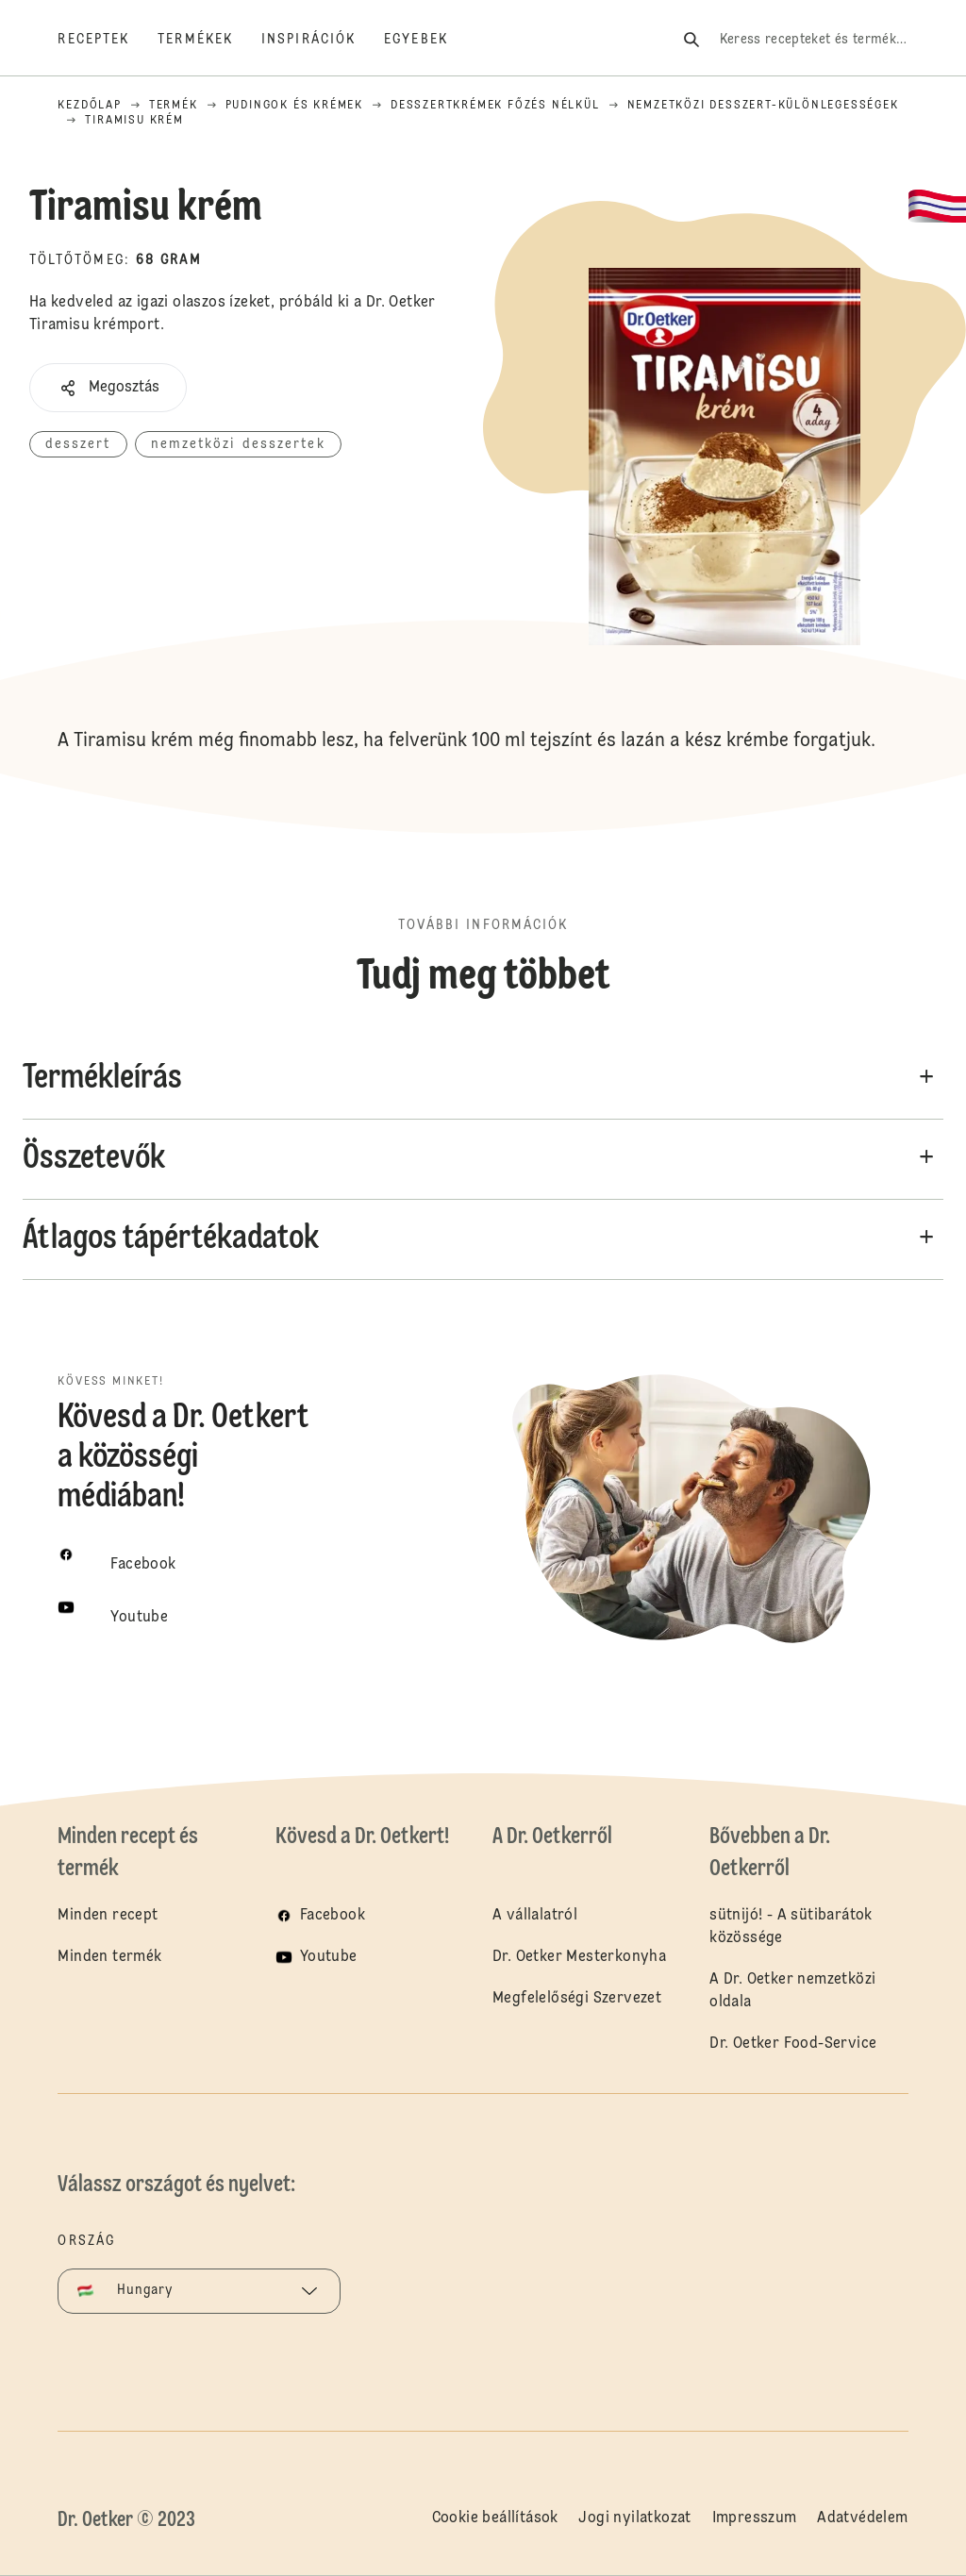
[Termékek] (209, 39)
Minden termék (109, 1957)
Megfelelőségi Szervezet (576, 1998)
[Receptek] (108, 39)
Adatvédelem (862, 2518)
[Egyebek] (430, 39)
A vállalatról (534, 1915)
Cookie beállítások (495, 2518)
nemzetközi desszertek (238, 444)
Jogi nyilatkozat (634, 2518)
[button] (108, 387)
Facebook (332, 1915)
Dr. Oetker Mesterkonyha (579, 1957)
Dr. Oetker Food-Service (792, 2044)
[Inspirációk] (322, 39)
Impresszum (754, 2518)
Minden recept (108, 1915)
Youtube (329, 1957)
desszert (78, 444)
